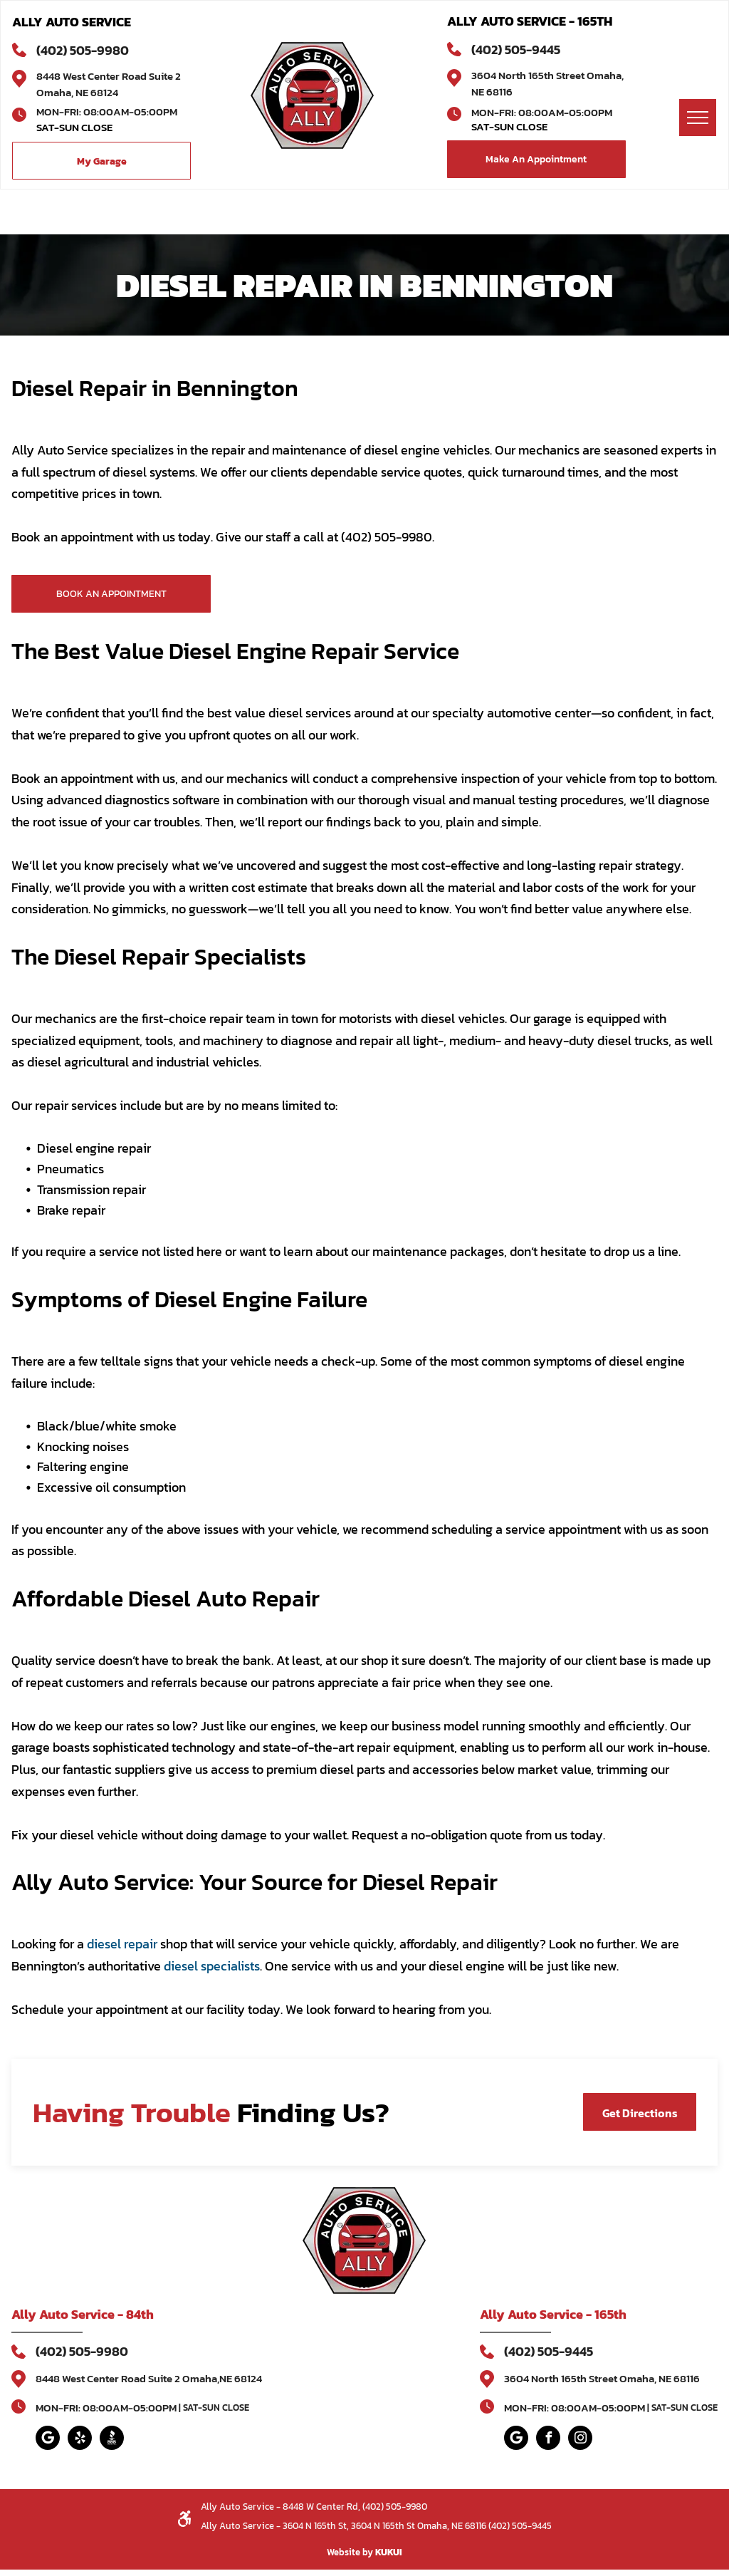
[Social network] (112, 2439)
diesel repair (122, 1943)
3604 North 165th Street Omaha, (547, 75)
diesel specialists (212, 1965)
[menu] (697, 117)
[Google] (48, 2439)
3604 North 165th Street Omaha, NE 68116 (602, 2378)
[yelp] (80, 2439)
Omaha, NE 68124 (77, 92)
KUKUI (388, 2552)
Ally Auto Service (63, 2314)
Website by (350, 2552)
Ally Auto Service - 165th (553, 2314)
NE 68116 (492, 91)
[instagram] (580, 2439)
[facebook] (548, 2439)
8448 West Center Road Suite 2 (108, 76)
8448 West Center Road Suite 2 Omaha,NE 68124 (149, 2378)
